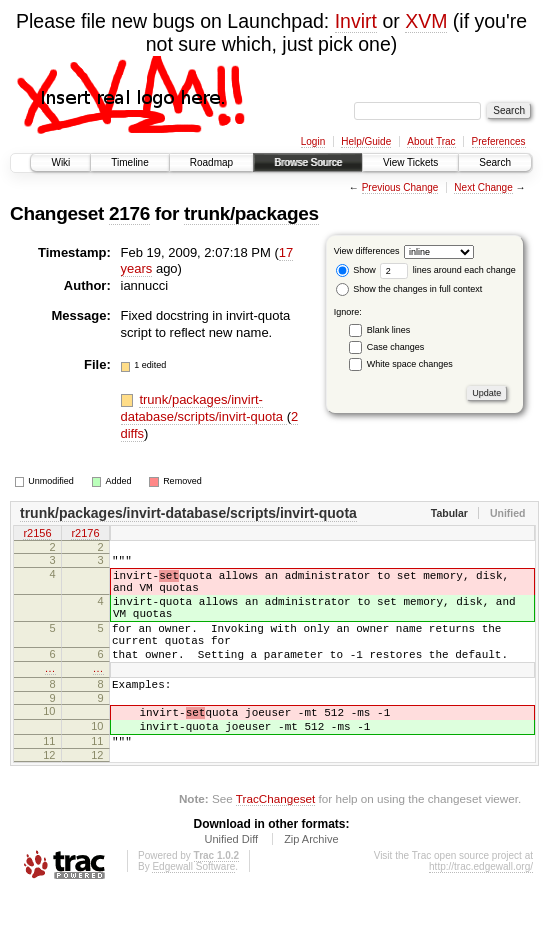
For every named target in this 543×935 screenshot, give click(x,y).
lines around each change (448, 270)
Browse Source (308, 162)
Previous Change (400, 187)
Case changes (396, 347)
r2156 (37, 534)
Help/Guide (366, 141)
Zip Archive (311, 881)
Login (313, 141)
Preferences (499, 141)
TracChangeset (275, 840)
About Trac (431, 141)
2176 (129, 213)
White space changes (410, 364)
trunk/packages (251, 213)
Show (356, 270)
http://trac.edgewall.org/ (481, 908)
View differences (367, 251)
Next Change (483, 187)
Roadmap (211, 162)
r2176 (85, 534)
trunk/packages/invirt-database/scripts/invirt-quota (204, 408)
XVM (426, 21)
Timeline (129, 162)
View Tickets (410, 162)
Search (495, 162)
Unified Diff (231, 881)
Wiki (60, 162)
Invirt (356, 21)
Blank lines (389, 330)
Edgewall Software (193, 908)
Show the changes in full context (409, 289)
